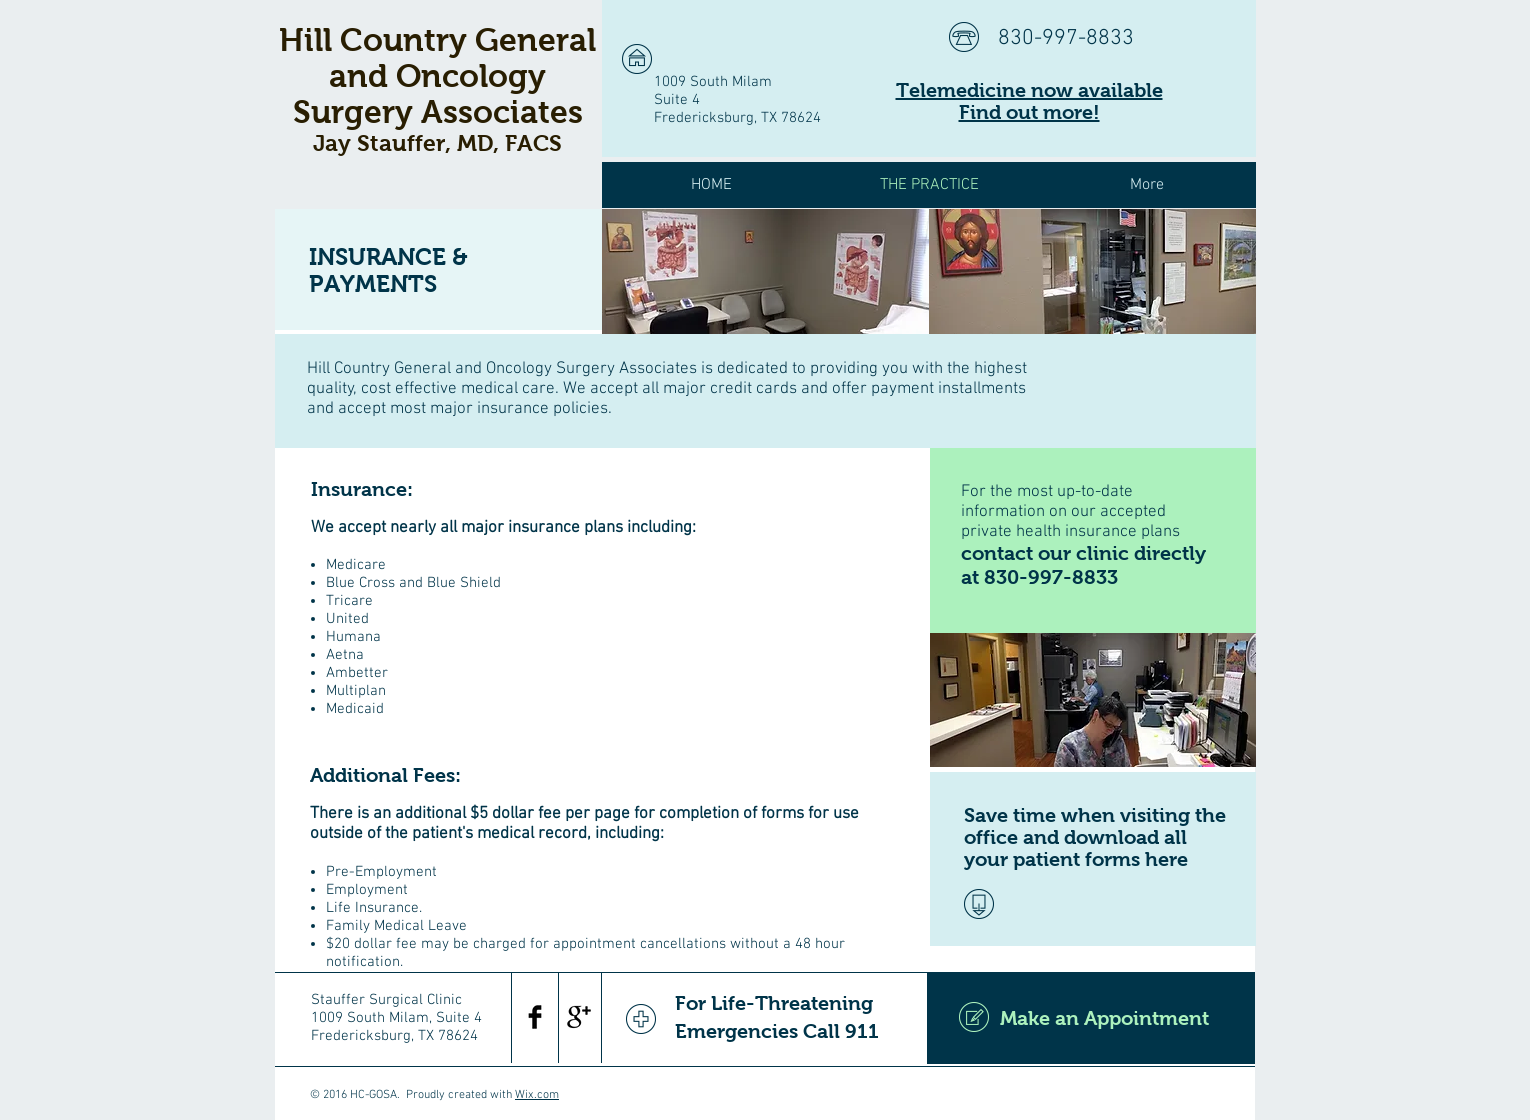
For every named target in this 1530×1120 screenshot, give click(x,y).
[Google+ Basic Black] (579, 1017)
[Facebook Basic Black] (535, 1017)
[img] (765, 271)
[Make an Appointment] (1091, 1018)
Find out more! (1029, 112)
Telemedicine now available (1029, 90)
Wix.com (537, 1095)
